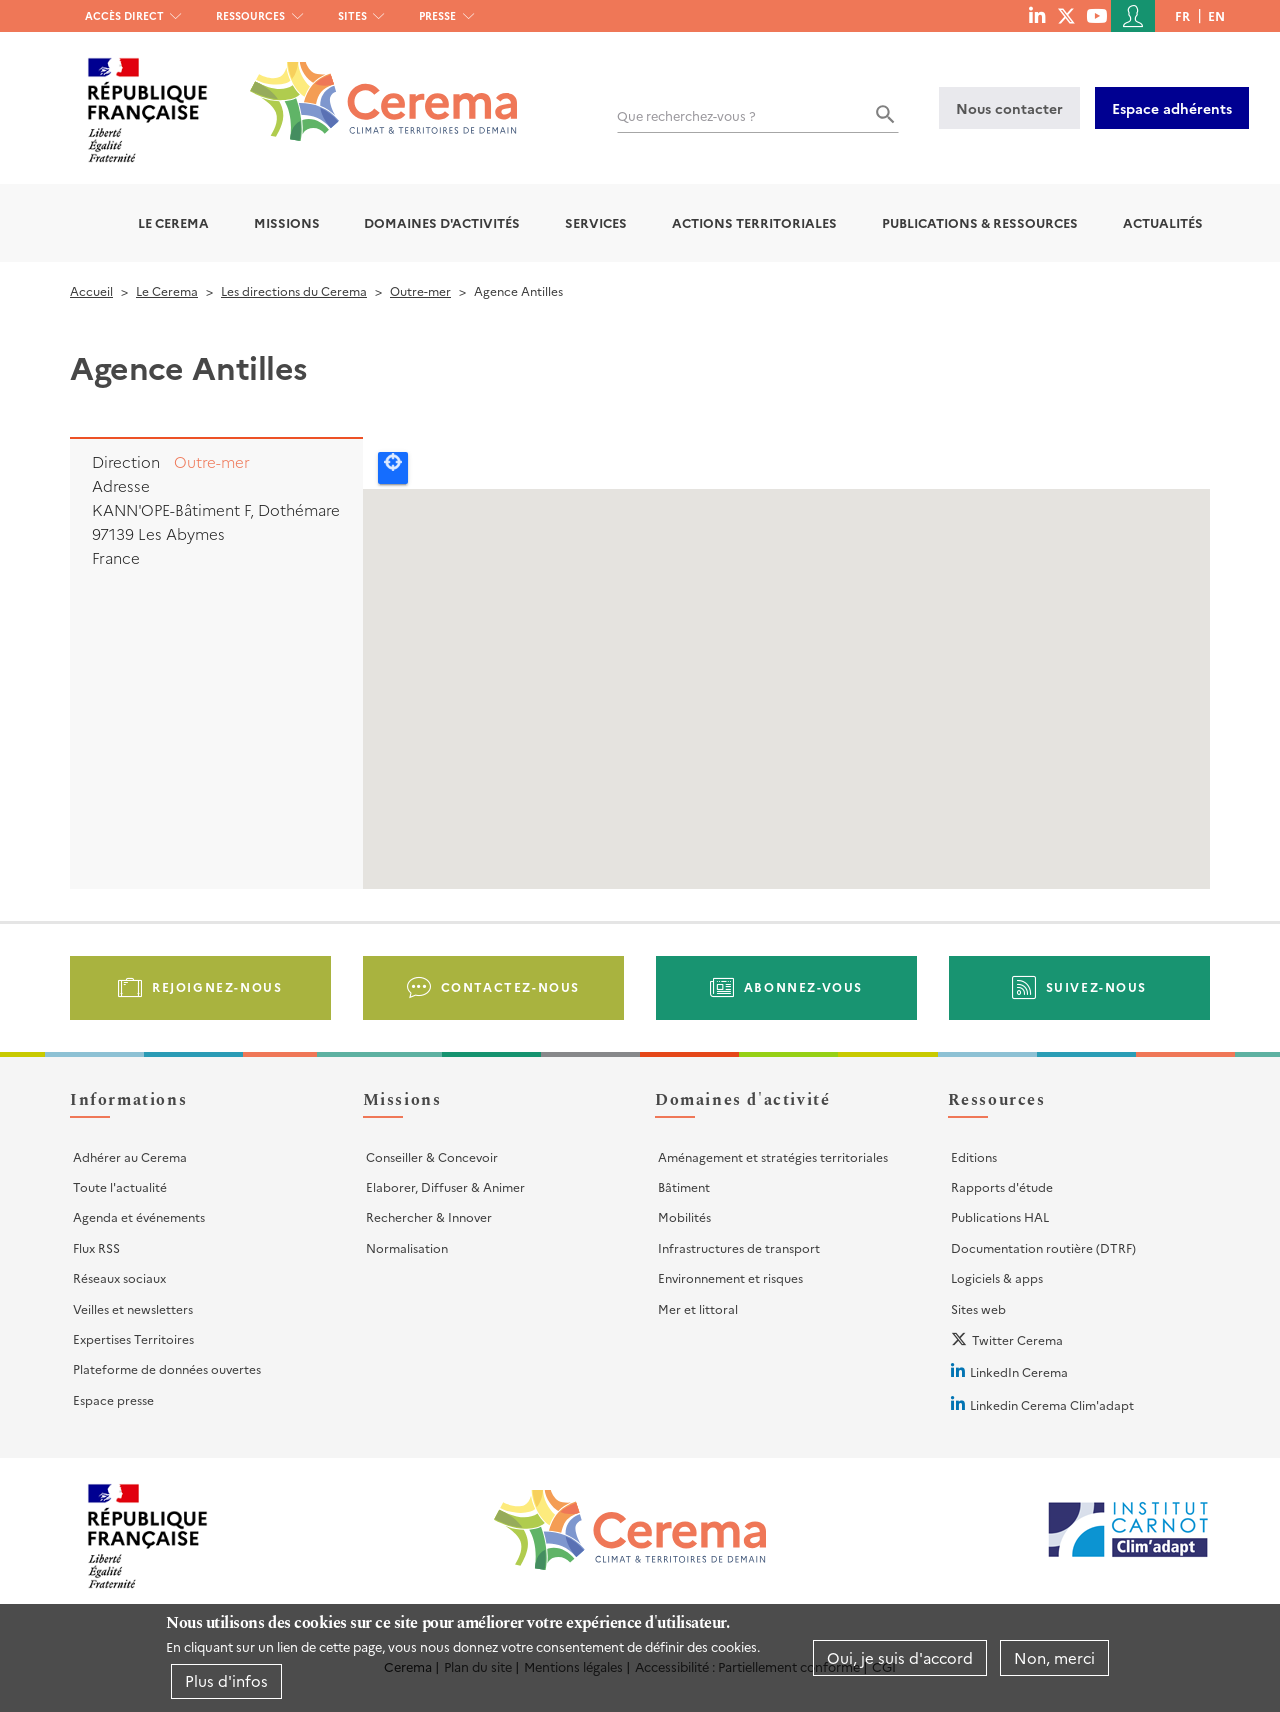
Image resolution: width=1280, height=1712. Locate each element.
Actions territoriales (754, 222)
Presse (437, 15)
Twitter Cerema (1017, 1339)
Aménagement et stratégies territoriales (773, 1156)
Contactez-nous (510, 986)
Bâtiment (684, 1186)
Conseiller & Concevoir (432, 1156)
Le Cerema (173, 222)
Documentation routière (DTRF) (1043, 1247)
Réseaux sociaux (119, 1277)
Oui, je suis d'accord (900, 1657)
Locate (393, 468)
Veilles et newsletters (133, 1308)
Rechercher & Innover (429, 1216)
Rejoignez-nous (217, 986)
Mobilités (684, 1216)
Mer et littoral (698, 1308)
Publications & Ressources (980, 222)
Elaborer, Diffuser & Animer (445, 1186)
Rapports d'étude (1002, 1186)
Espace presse (113, 1399)
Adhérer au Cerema (130, 1156)
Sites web (978, 1308)
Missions (287, 222)
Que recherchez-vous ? (686, 115)
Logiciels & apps (997, 1277)
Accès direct (124, 15)
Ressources (250, 15)
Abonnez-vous (803, 986)
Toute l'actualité (120, 1186)
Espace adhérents (1172, 108)
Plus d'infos (226, 1680)
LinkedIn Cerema (1019, 1371)
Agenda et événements (139, 1216)
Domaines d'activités (442, 222)
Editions (974, 1156)
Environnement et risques (730, 1277)
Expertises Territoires (133, 1338)
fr (1182, 15)
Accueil (91, 290)
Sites (352, 15)
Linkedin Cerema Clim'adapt (1052, 1404)
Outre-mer (420, 290)
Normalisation (407, 1247)
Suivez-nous (1097, 986)
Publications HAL (1000, 1216)
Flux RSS (96, 1247)
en (1216, 15)
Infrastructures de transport (739, 1247)
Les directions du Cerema (294, 290)
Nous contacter (1009, 108)
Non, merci (1054, 1657)
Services (596, 222)
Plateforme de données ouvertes (167, 1368)
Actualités (1163, 222)
